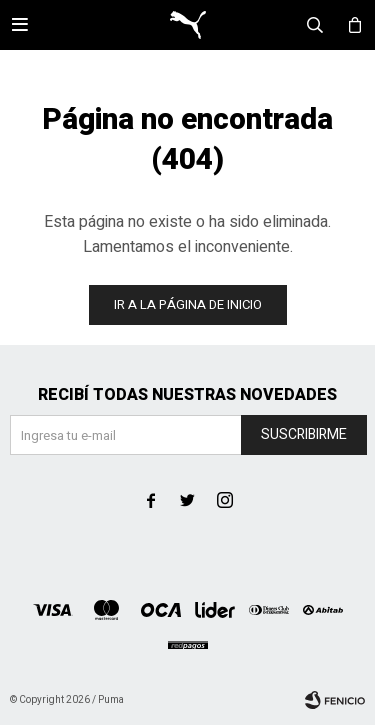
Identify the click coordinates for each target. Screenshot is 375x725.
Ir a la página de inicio (188, 304)
